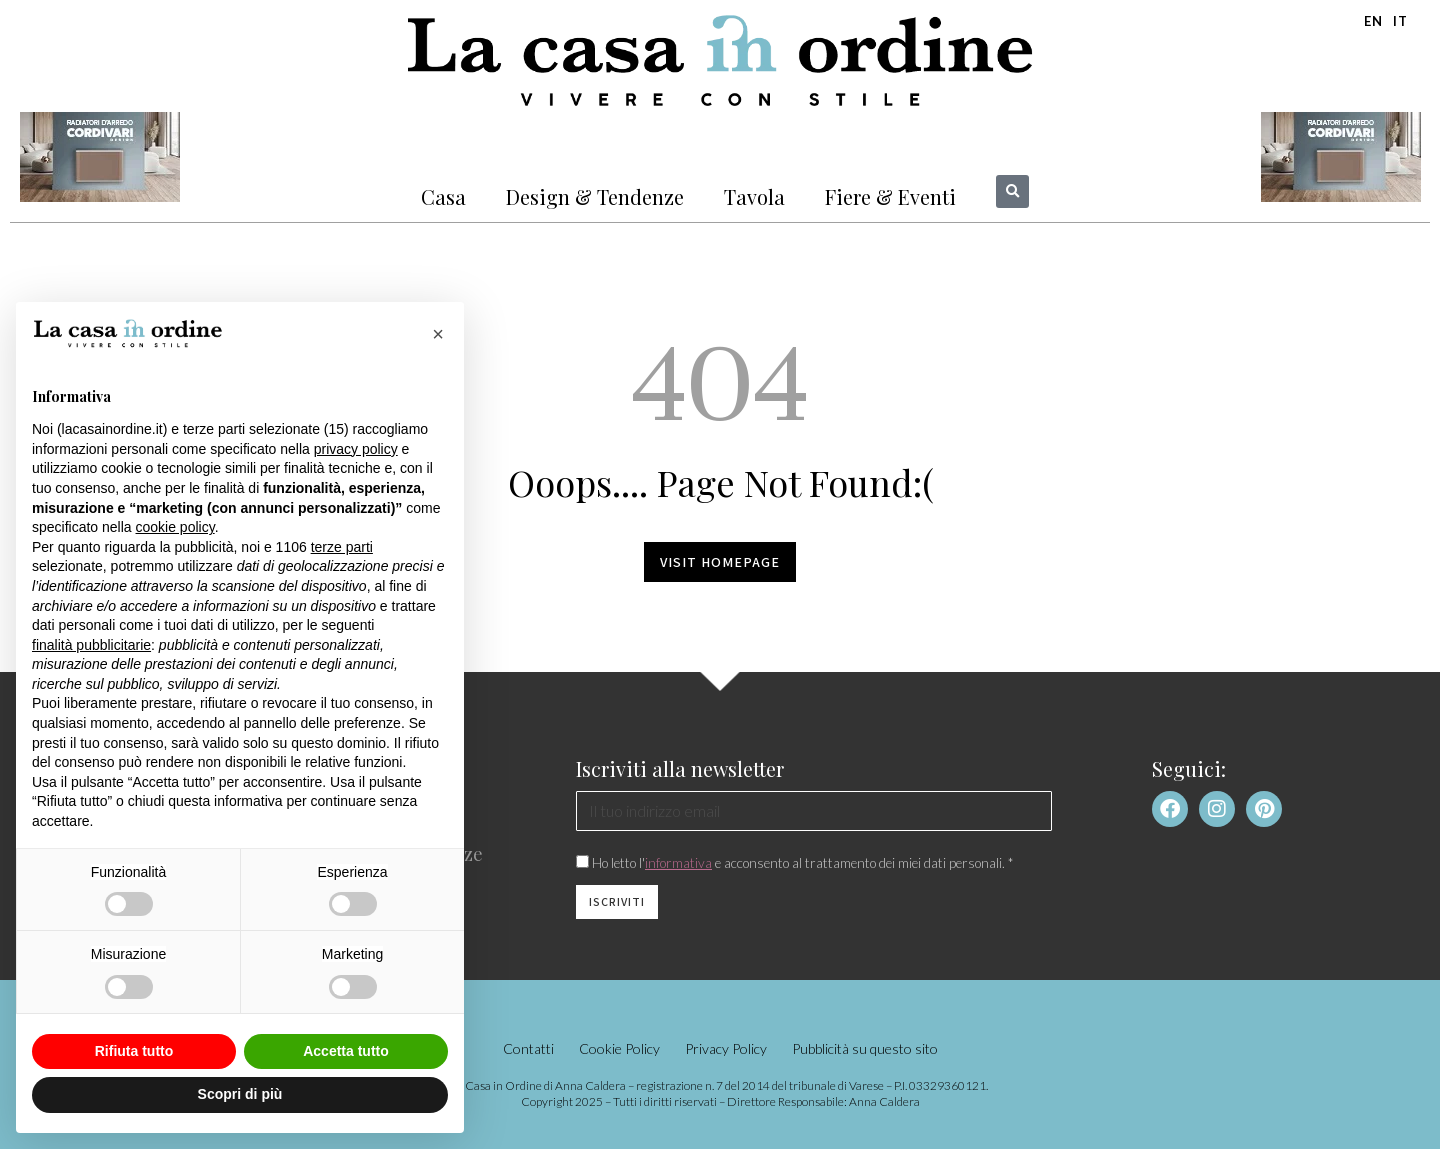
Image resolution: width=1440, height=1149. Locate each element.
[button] (1012, 191)
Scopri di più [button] (240, 1094)
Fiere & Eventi (890, 196)
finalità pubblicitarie (91, 645)
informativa (678, 863)
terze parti (342, 547)
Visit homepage (720, 562)
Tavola (754, 196)
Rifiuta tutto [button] (134, 1051)
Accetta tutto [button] (346, 1051)
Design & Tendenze (595, 196)
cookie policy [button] (175, 527)
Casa (443, 196)
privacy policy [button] (356, 449)
